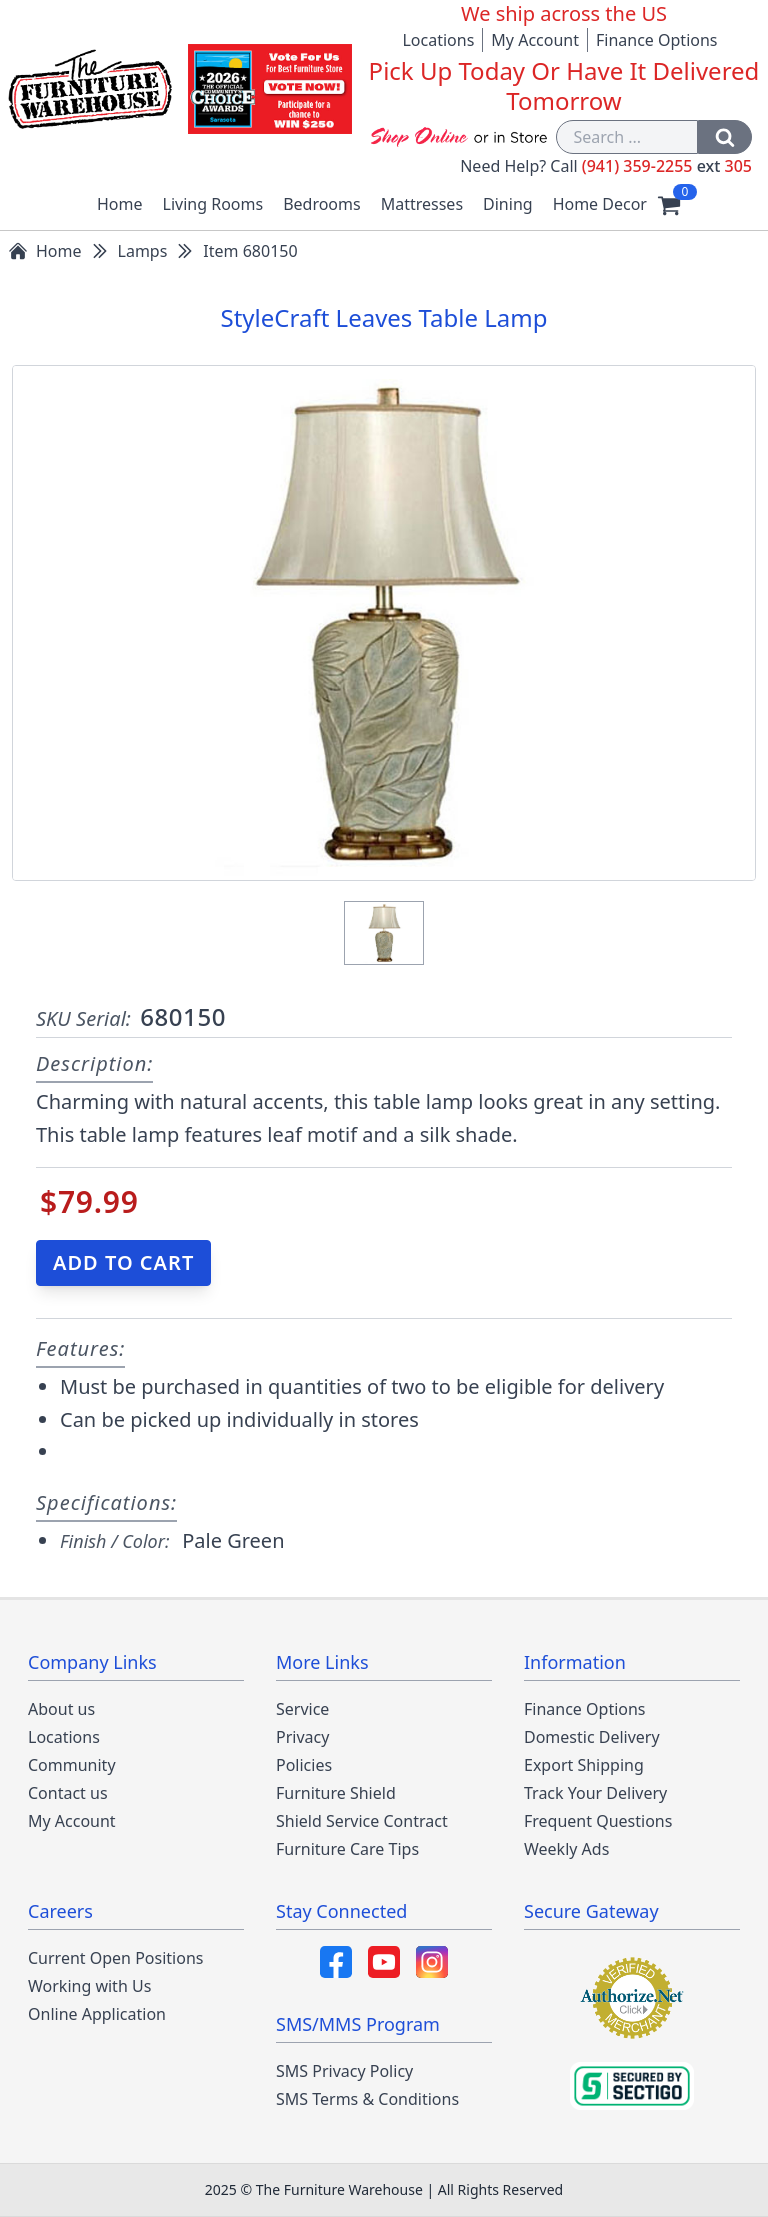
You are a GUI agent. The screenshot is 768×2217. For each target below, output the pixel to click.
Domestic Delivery (592, 1737)
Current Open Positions (115, 1958)
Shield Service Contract (362, 1821)
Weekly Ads (566, 1849)
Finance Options (657, 40)
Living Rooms (213, 204)
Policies (304, 1765)
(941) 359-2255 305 (667, 166)
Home (120, 204)
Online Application (97, 2014)
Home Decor (600, 204)
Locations (438, 40)
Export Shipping (584, 1765)
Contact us (68, 1793)
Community (72, 1765)
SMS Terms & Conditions (367, 2099)
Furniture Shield (336, 1793)
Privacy (302, 1737)
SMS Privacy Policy (344, 2071)
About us (61, 1709)
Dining (508, 204)
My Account (535, 40)
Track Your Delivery (595, 1793)
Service (302, 1709)
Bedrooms (322, 204)
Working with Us (89, 1986)
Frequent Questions (598, 1821)
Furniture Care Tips (347, 1849)
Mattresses (422, 204)
